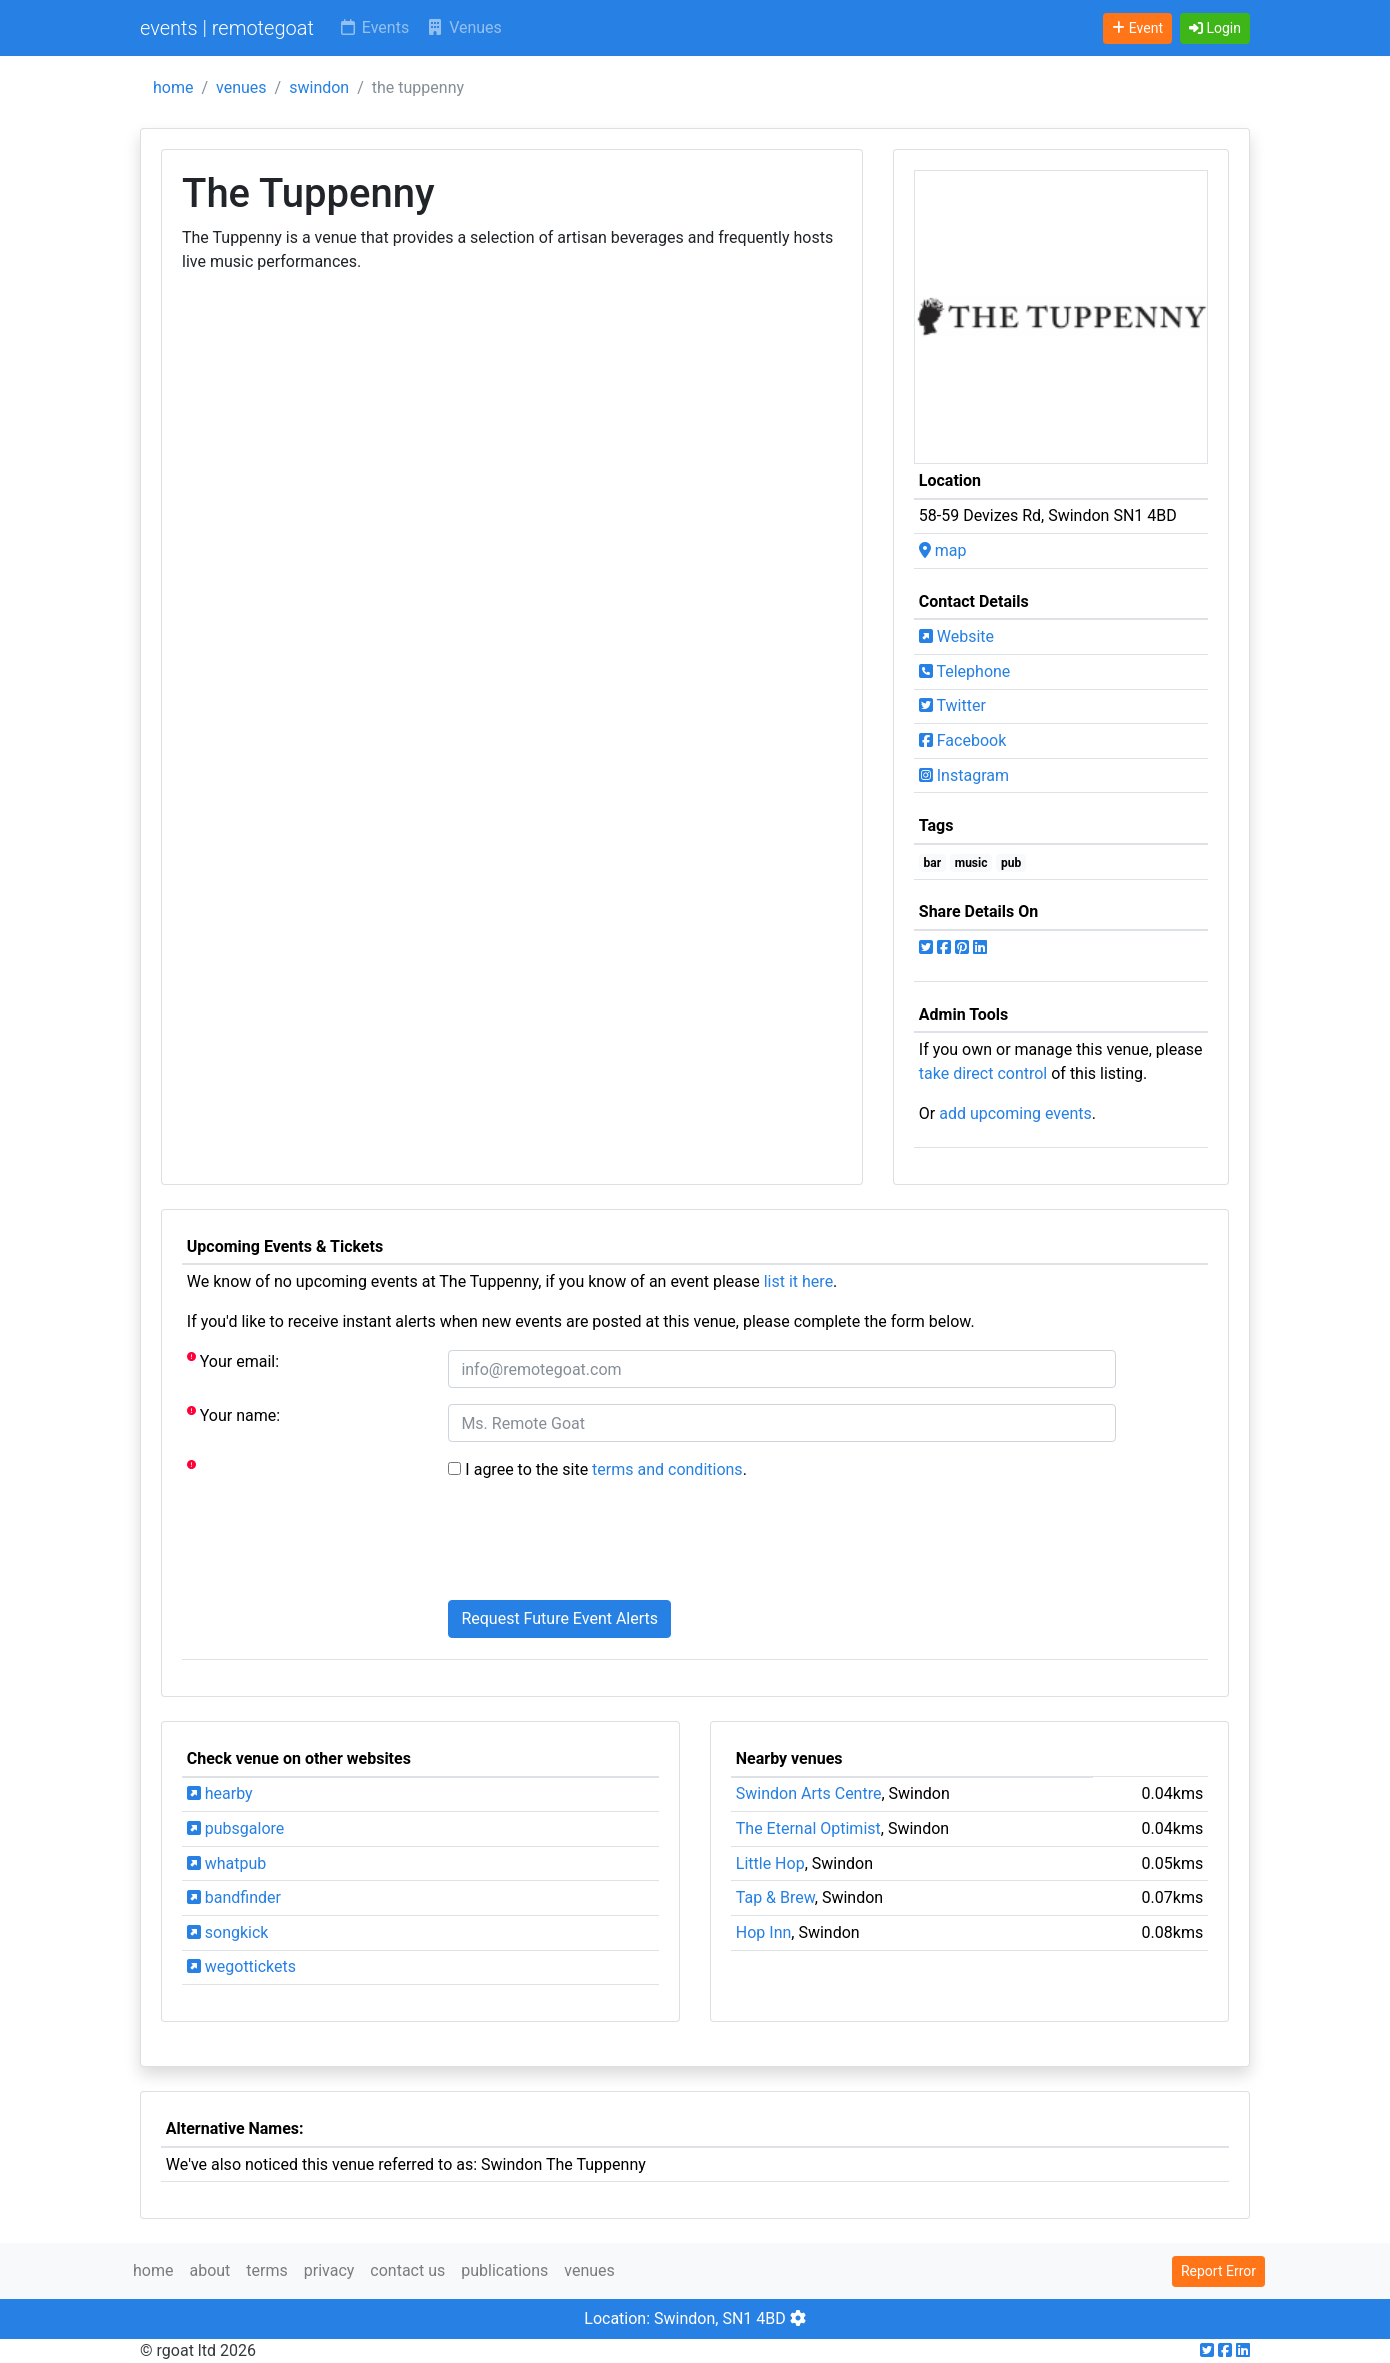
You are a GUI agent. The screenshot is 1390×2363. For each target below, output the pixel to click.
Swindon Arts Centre (809, 1793)
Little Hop (770, 1863)
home (173, 87)
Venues (463, 27)
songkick (228, 1932)
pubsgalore (235, 1828)
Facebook (962, 740)
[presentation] (600, 1545)
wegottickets (241, 1966)
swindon (319, 87)
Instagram (964, 775)
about (209, 2270)
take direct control (983, 1073)
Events (373, 27)
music (971, 863)
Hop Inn (764, 1932)
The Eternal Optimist (808, 1828)
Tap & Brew (775, 1897)
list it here (798, 1281)
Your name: (233, 1414)
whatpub (227, 1863)
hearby (220, 1793)
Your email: (233, 1360)
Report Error (1218, 2271)
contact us (407, 2270)
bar (933, 863)
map (943, 550)
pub (1011, 863)
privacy (329, 2270)
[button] (1215, 28)
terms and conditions (667, 1469)
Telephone (965, 671)
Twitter (952, 705)
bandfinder (234, 1897)
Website (956, 636)
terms (266, 2270)
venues (241, 87)
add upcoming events (1015, 1113)
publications (504, 2270)
